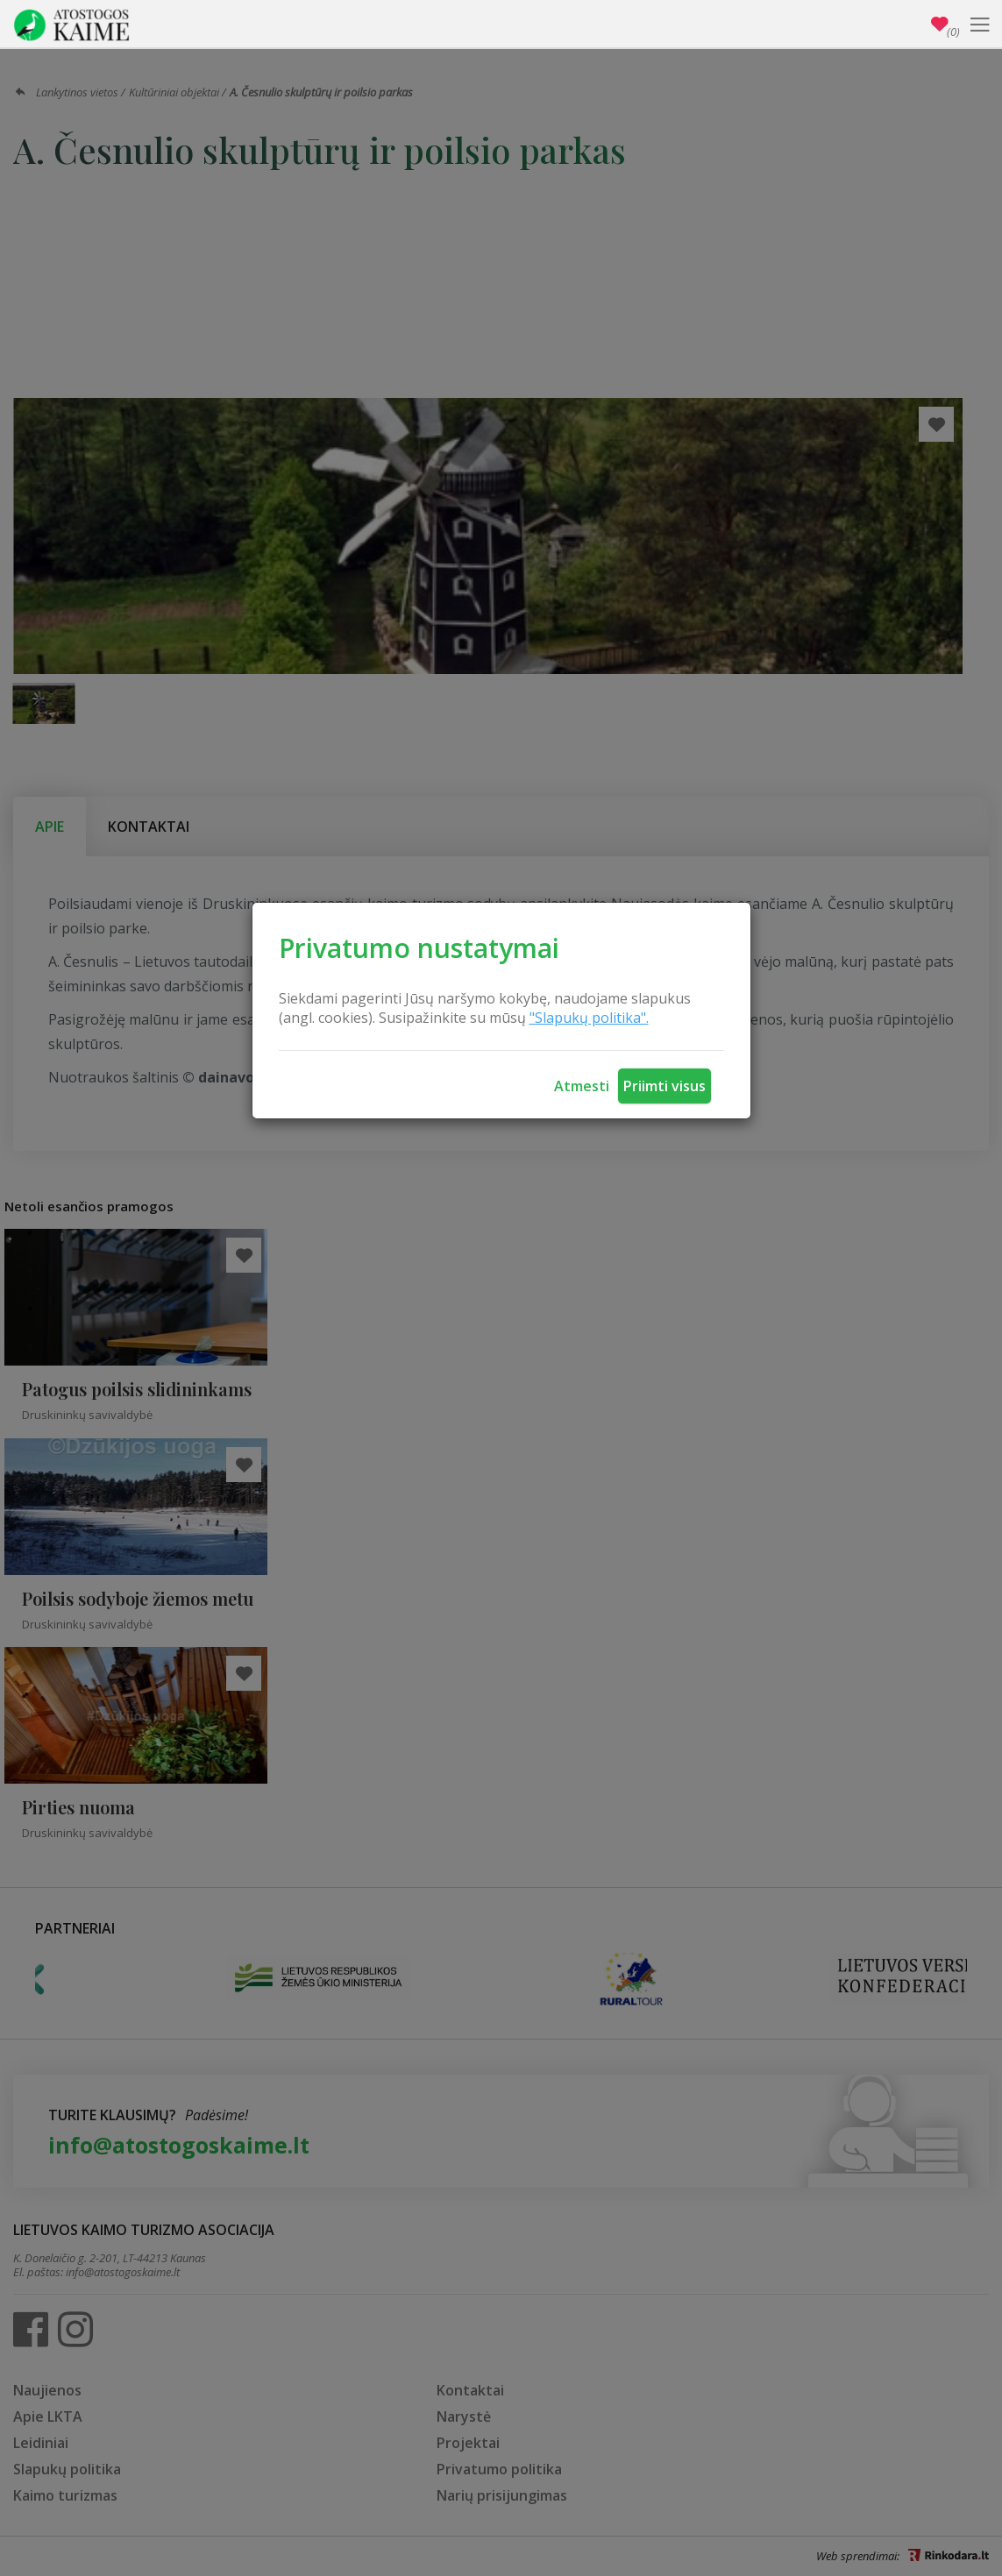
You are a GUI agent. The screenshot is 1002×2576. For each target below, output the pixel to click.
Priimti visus (664, 1086)
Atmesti (581, 1086)
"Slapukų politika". (589, 1017)
